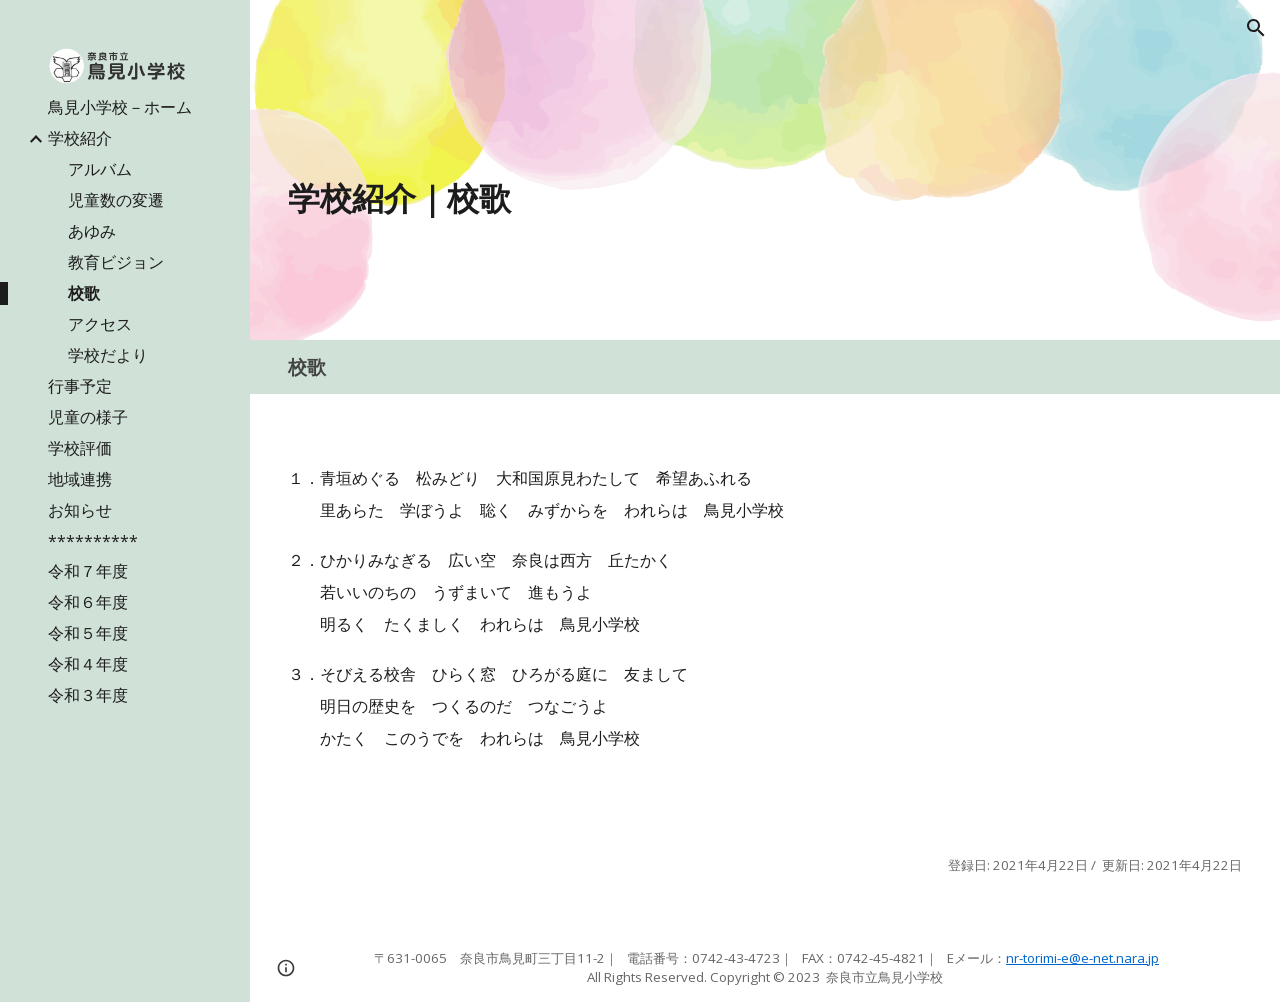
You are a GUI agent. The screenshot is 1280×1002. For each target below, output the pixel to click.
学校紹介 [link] (80, 138)
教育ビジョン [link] (116, 262)
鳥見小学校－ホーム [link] (120, 107)
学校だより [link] (108, 355)
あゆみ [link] (92, 231)
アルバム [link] (100, 169)
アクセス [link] (100, 324)
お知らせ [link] (80, 510)
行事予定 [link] (80, 386)
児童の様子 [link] (88, 417)
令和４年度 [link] (88, 664)
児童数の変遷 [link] (116, 200)
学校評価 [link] (80, 448)
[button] (1256, 28)
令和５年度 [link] (88, 633)
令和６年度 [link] (88, 602)
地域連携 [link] (80, 479)
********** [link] (93, 541)
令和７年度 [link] (88, 571)
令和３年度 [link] (88, 695)
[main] (601, 198)
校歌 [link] (84, 293)
